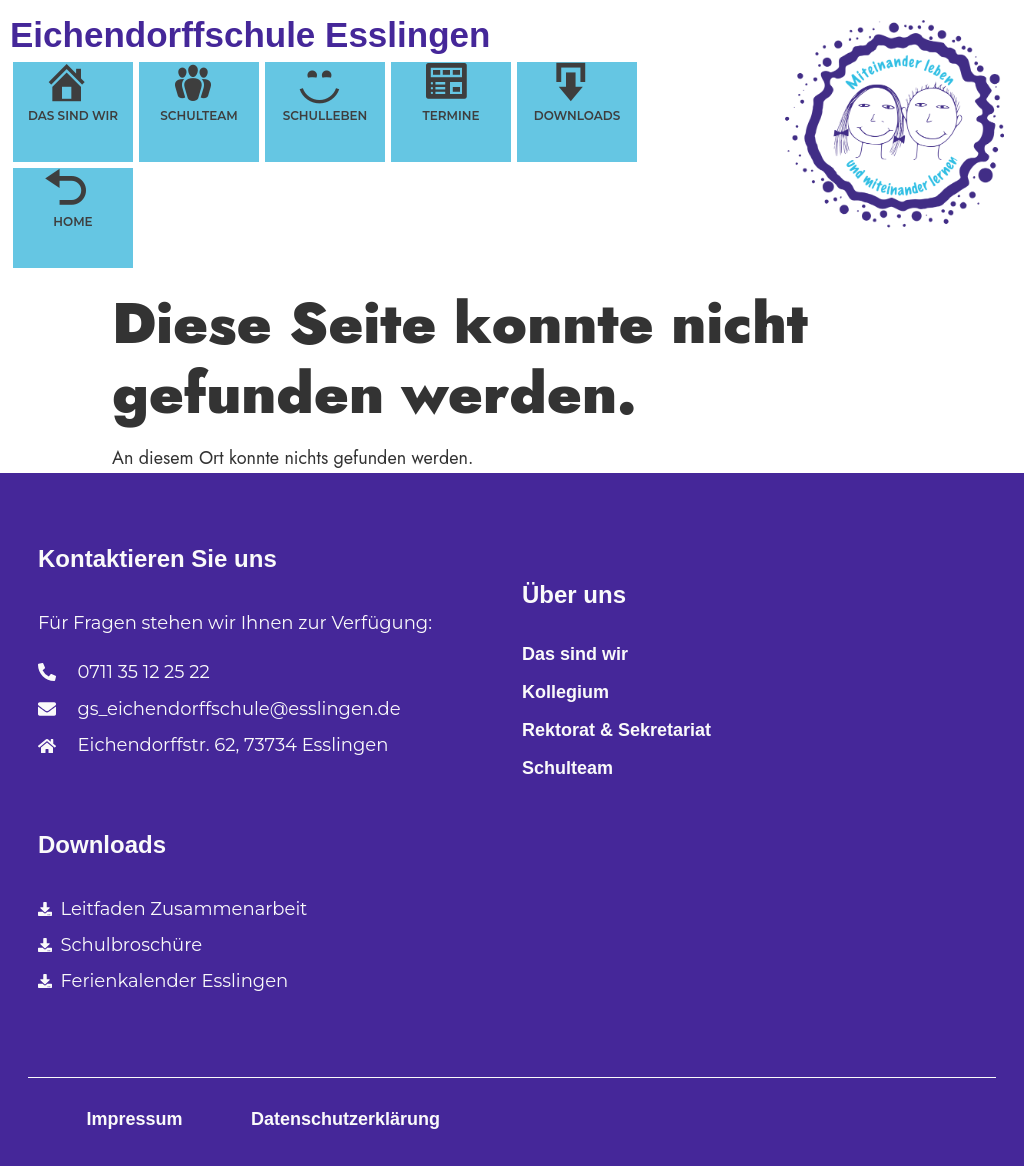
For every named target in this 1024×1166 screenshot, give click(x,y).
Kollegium (565, 692)
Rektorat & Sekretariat (616, 730)
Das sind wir (575, 654)
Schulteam (567, 768)
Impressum (134, 1119)
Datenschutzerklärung (345, 1119)
